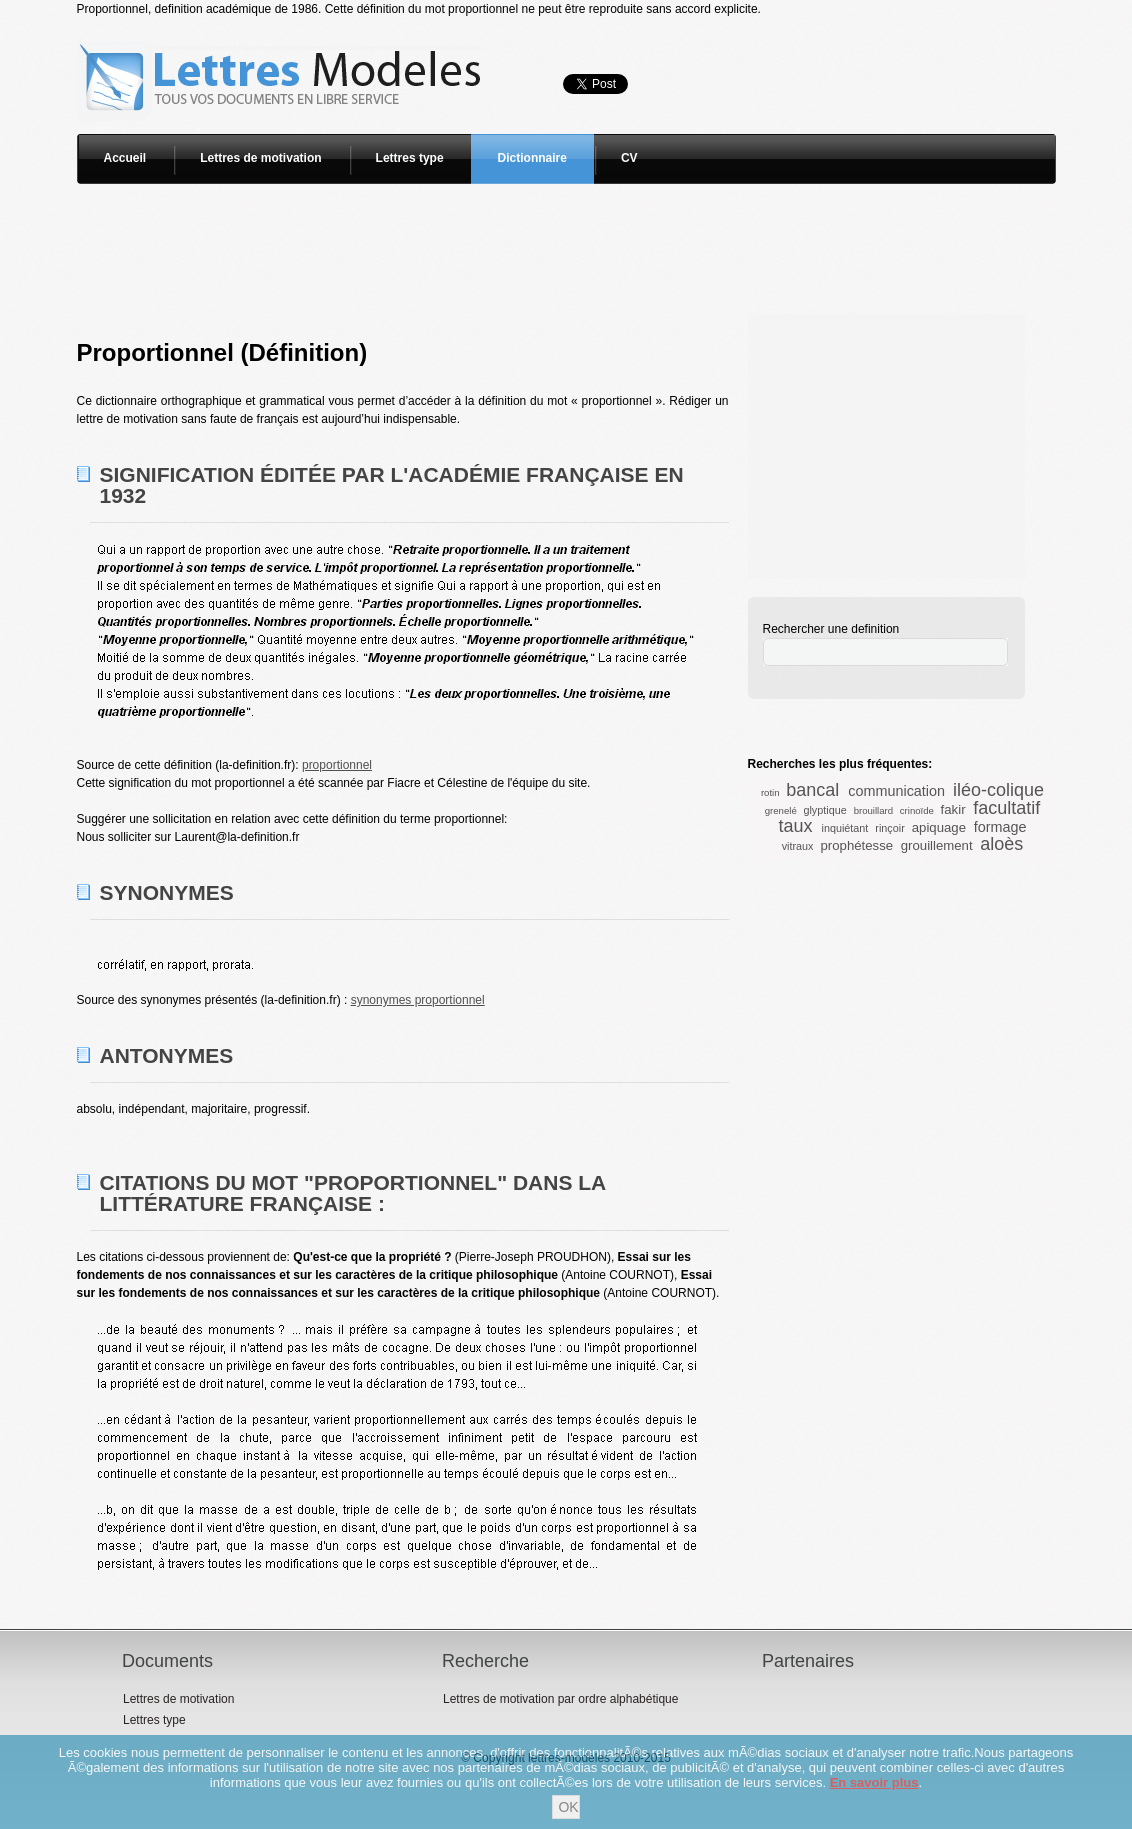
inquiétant (845, 828)
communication (896, 791)
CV (629, 158)
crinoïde (917, 810)
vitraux (798, 846)
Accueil (125, 158)
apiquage (939, 827)
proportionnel (337, 765)
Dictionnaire (532, 158)
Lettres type (410, 158)
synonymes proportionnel (418, 1000)
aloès (1001, 844)
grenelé (781, 810)
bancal (812, 790)
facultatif (1006, 808)
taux (795, 826)
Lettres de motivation (260, 158)
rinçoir (889, 828)
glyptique (824, 810)
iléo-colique (998, 790)
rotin (770, 792)
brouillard (873, 810)
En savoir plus (874, 1782)
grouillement (937, 845)
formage (1000, 827)
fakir (953, 809)
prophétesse (857, 845)
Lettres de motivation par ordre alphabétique (560, 1699)
